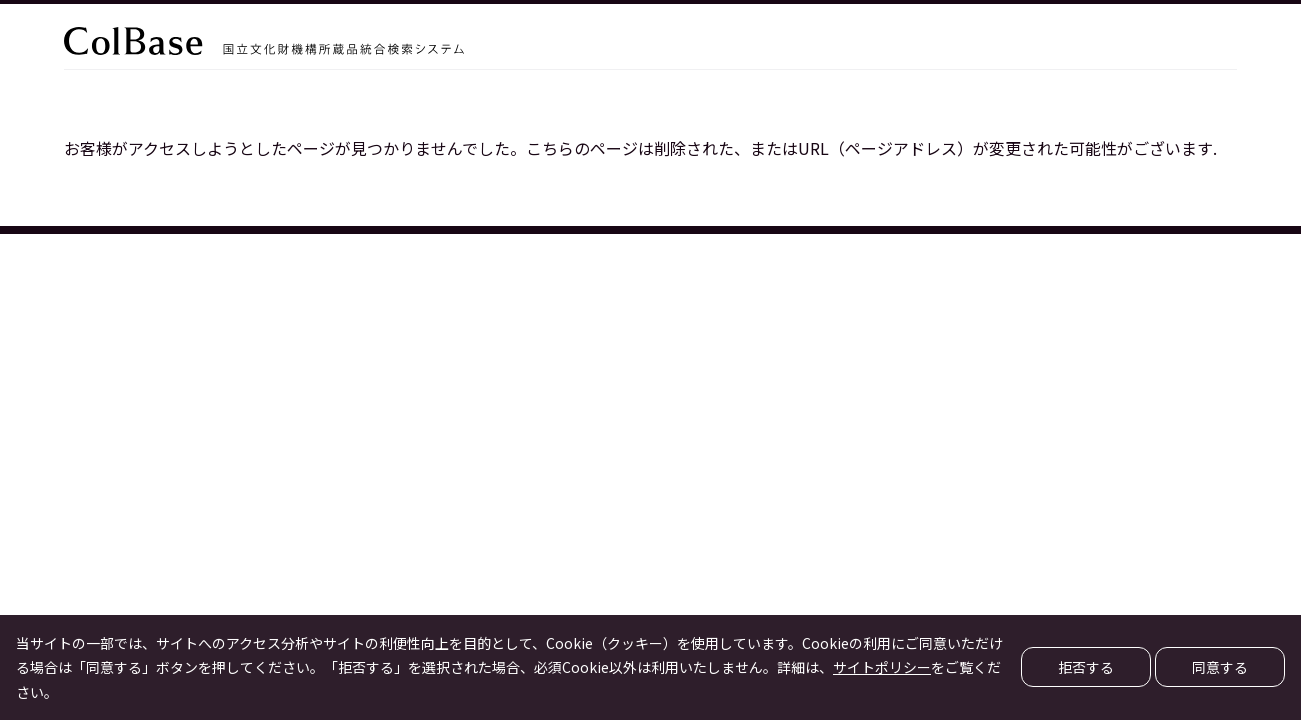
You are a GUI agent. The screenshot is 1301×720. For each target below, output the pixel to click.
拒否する (1086, 667)
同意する (1220, 667)
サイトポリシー (882, 667)
